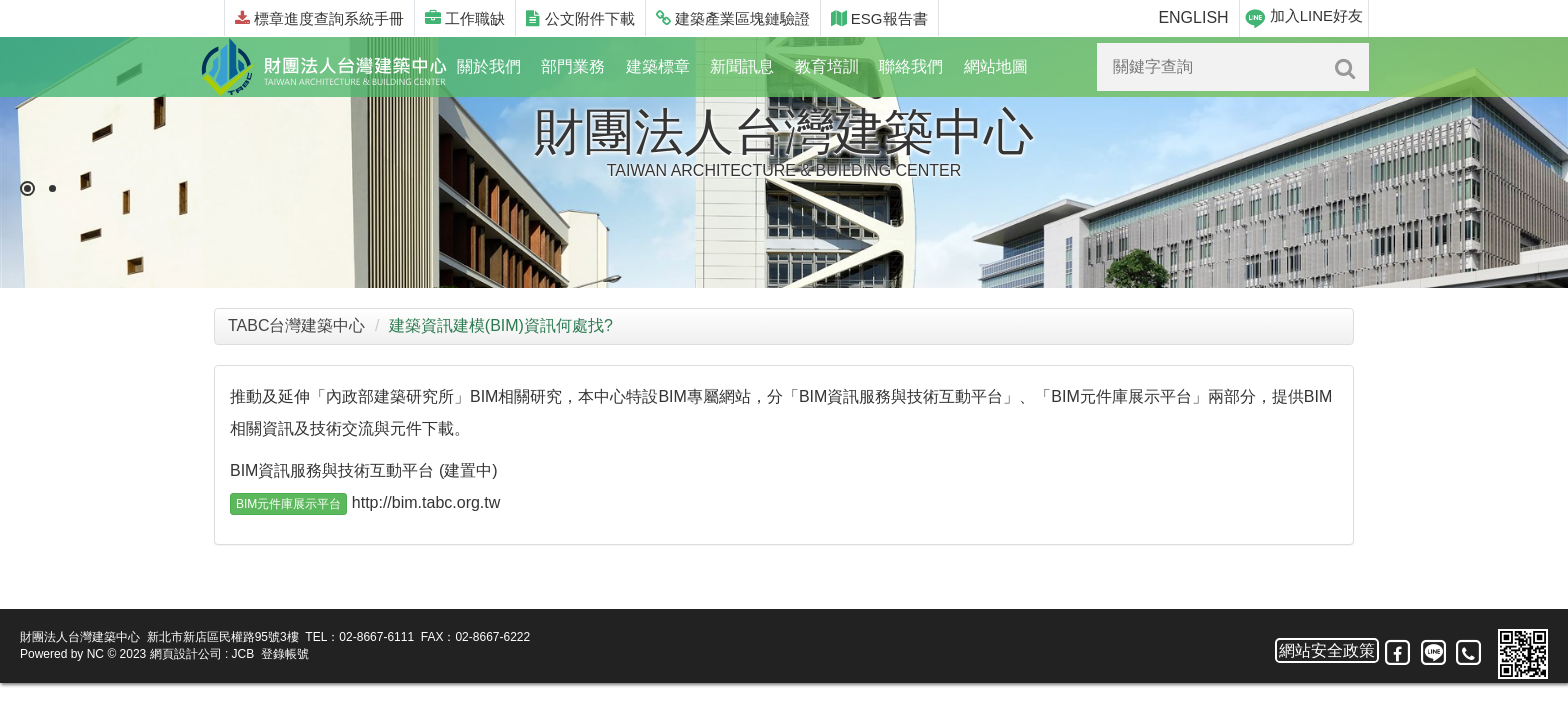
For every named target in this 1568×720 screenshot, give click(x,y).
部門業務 (573, 66)
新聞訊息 (742, 66)
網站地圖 (996, 66)
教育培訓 (827, 66)
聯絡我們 (911, 66)
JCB (243, 654)
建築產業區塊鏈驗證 (733, 18)
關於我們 (489, 66)
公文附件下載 (580, 18)
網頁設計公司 (186, 654)
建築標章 (658, 66)
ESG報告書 (879, 18)
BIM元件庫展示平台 (288, 504)
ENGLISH (1193, 17)
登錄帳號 (285, 654)
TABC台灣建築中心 (296, 325)
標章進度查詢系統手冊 (319, 18)
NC (95, 654)
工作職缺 (465, 18)
